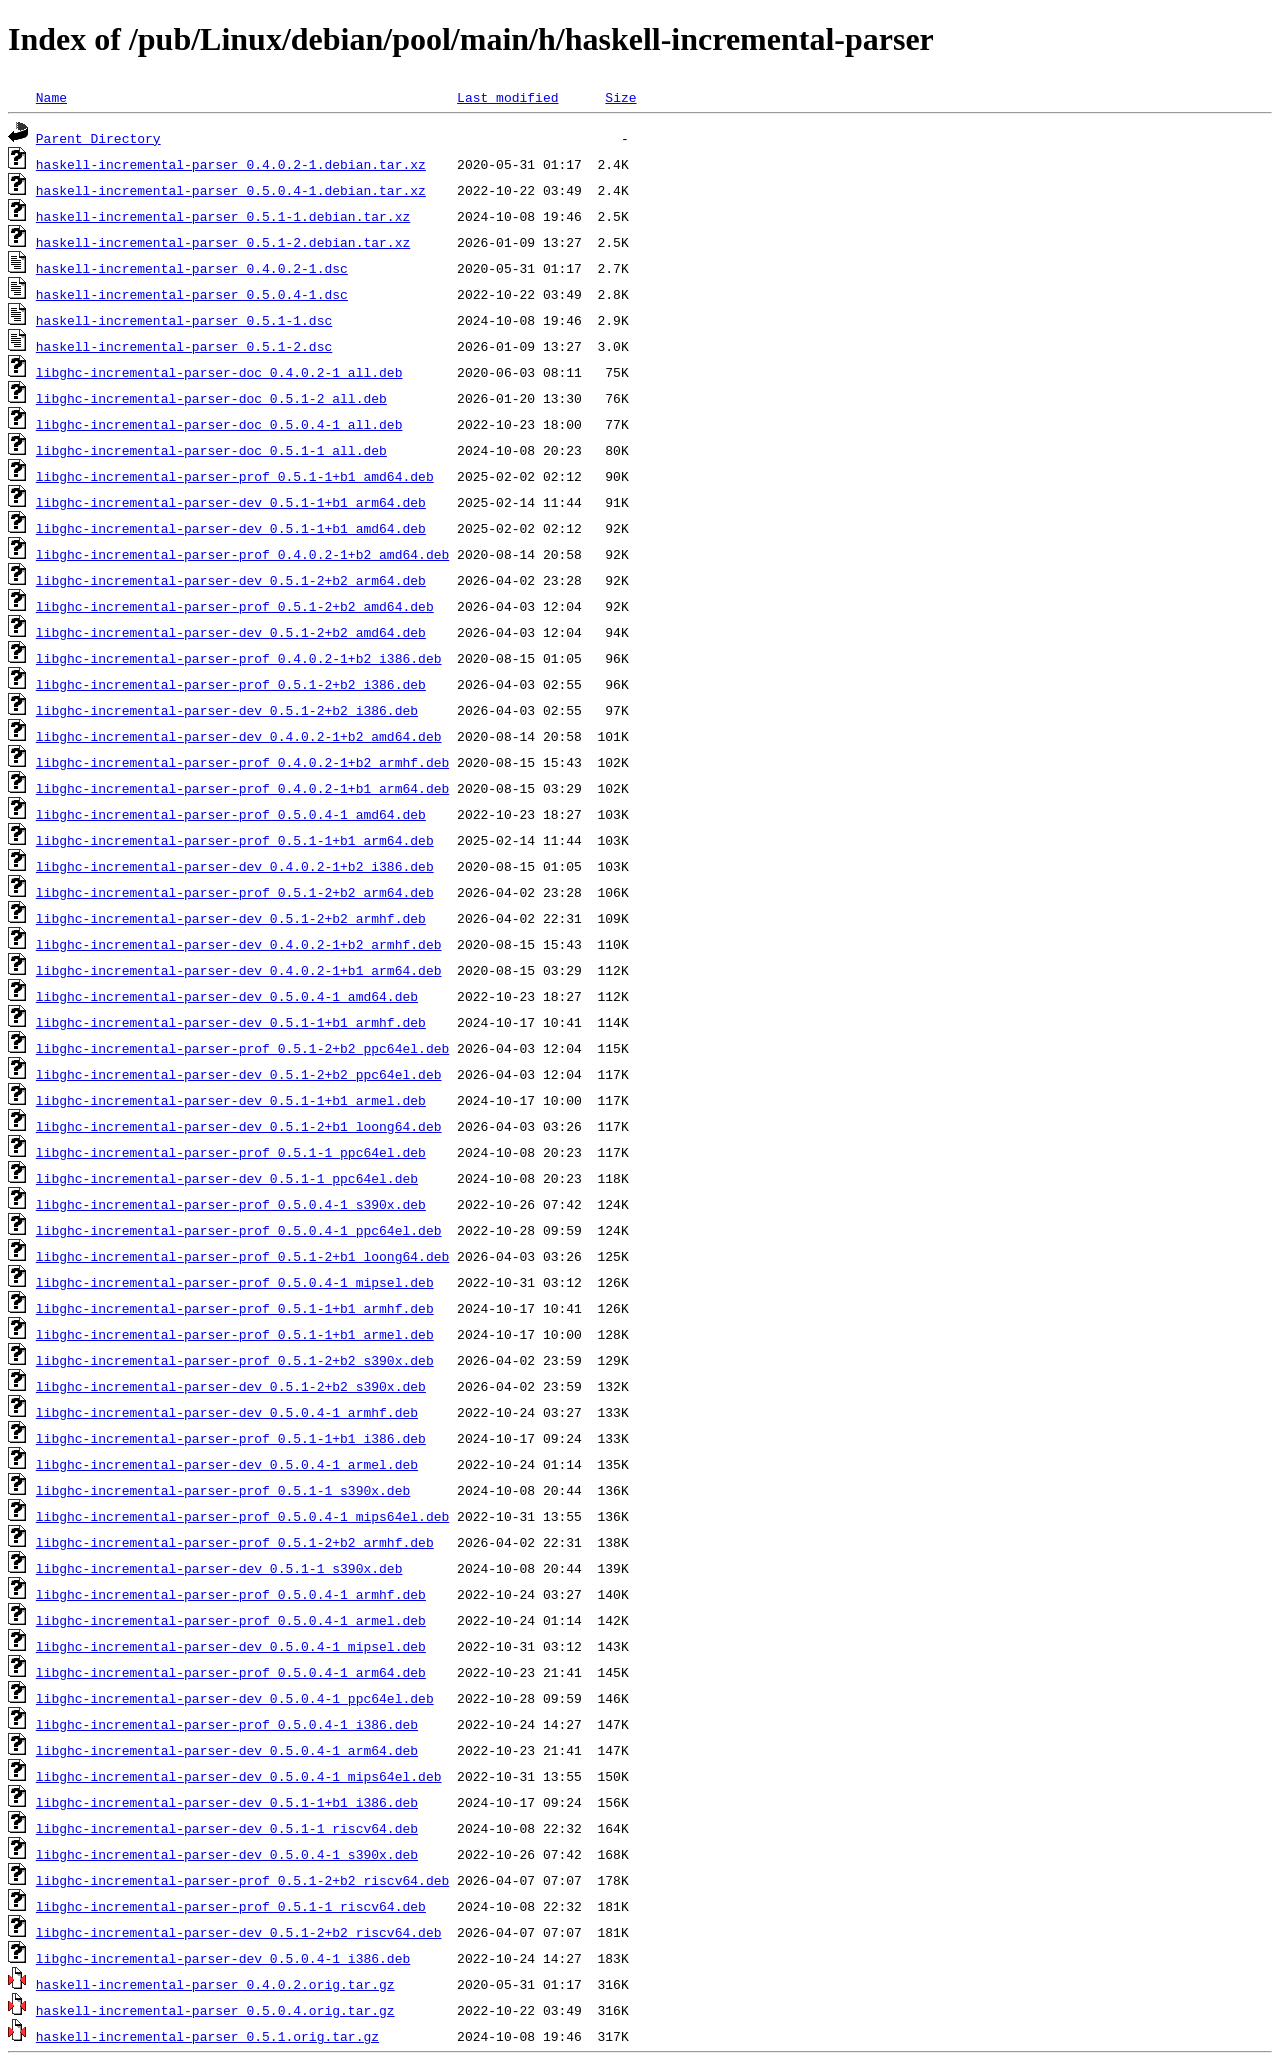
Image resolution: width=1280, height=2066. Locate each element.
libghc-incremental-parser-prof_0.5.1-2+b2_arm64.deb (235, 892)
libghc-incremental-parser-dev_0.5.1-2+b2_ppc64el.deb (239, 1074)
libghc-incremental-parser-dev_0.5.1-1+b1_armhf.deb (231, 1022)
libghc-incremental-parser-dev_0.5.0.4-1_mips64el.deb (239, 1776)
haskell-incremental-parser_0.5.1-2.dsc (184, 346)
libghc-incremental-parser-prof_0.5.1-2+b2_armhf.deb (235, 1542)
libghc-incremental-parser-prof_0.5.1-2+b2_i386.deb (231, 684)
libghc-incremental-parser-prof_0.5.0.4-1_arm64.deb (231, 1672)
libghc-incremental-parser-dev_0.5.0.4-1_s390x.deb (227, 1854)
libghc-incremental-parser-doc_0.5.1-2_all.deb (211, 398)
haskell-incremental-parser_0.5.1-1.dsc (184, 320)
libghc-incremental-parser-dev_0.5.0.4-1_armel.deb (227, 1464)
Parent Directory (98, 138)
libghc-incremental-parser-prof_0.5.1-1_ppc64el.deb (231, 1152)
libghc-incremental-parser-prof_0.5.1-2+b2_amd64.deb (235, 606)
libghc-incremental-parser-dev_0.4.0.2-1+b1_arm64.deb (239, 970)
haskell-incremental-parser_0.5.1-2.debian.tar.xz (223, 242)
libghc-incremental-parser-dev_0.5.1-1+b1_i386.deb (227, 1802)
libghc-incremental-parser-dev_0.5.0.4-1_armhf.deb (227, 1412)
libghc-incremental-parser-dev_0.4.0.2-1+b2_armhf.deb (239, 944)
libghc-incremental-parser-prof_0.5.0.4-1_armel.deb (231, 1620)
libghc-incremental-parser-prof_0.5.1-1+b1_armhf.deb (235, 1308)
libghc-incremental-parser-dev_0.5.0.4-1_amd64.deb (227, 996)
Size (620, 97)
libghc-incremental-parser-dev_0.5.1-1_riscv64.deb (227, 1828)
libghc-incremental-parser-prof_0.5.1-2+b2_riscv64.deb (242, 1880)
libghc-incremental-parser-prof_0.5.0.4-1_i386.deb (227, 1724)
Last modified (507, 97)
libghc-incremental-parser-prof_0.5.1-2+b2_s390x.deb (235, 1360)
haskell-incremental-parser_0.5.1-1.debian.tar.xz (223, 216)
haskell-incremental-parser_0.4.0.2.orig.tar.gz (215, 1984)
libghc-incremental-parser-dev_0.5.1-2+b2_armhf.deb (231, 918)
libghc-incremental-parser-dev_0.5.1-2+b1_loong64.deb (239, 1126)
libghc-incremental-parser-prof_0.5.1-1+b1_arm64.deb (235, 840)
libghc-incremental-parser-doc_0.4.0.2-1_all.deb (219, 372)
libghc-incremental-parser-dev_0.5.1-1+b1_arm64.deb (231, 502)
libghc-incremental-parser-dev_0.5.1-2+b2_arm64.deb (231, 580)
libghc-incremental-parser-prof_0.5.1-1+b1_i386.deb (231, 1438)
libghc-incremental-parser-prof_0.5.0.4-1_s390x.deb (231, 1204)
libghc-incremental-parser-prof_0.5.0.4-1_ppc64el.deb (239, 1230)
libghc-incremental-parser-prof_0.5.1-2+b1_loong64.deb (242, 1256)
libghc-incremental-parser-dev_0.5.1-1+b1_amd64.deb (231, 528)
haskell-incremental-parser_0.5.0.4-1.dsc (192, 294)
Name (51, 97)
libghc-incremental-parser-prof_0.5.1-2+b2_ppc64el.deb (242, 1048)
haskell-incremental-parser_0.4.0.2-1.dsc (192, 268)
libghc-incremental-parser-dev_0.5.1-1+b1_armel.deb (231, 1100)
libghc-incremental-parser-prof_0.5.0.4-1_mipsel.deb (235, 1282)
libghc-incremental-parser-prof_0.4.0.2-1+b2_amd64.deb (242, 554)
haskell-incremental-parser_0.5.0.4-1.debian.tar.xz (231, 190)
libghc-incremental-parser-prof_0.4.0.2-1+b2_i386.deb (239, 658)
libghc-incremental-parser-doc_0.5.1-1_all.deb (211, 450)
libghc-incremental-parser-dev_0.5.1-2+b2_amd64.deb (231, 632)
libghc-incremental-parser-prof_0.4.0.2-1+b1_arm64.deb (242, 788)
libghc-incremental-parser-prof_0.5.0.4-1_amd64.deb (231, 814)
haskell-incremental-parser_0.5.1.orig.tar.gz (207, 2036)
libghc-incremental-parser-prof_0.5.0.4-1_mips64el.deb (242, 1516)
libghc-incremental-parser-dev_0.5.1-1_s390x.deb (219, 1568)
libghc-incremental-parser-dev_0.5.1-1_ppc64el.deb (227, 1178)
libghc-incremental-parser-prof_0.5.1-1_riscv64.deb (231, 1906)
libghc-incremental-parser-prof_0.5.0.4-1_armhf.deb (231, 1594)
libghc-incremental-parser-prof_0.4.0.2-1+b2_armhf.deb (242, 762)
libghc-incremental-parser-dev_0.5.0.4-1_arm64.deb (227, 1750)
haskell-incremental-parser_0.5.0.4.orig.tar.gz (215, 2010)
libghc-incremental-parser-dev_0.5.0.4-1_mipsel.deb (231, 1646)
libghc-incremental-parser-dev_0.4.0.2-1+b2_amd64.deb (239, 736)
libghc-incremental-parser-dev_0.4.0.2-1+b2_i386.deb (235, 866)
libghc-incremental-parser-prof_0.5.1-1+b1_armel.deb (235, 1334)
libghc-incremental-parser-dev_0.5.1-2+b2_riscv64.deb (239, 1932)
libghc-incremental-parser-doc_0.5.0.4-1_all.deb (219, 424)
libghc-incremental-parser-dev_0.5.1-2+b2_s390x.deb (231, 1386)
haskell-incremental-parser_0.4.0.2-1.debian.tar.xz (231, 164)
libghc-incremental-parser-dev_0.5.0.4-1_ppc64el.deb (235, 1698)
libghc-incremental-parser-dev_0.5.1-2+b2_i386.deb (227, 710)
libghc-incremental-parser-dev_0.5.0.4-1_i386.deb (223, 1958)
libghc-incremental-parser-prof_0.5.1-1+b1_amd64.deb (235, 476)
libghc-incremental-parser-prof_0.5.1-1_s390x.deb (223, 1490)
